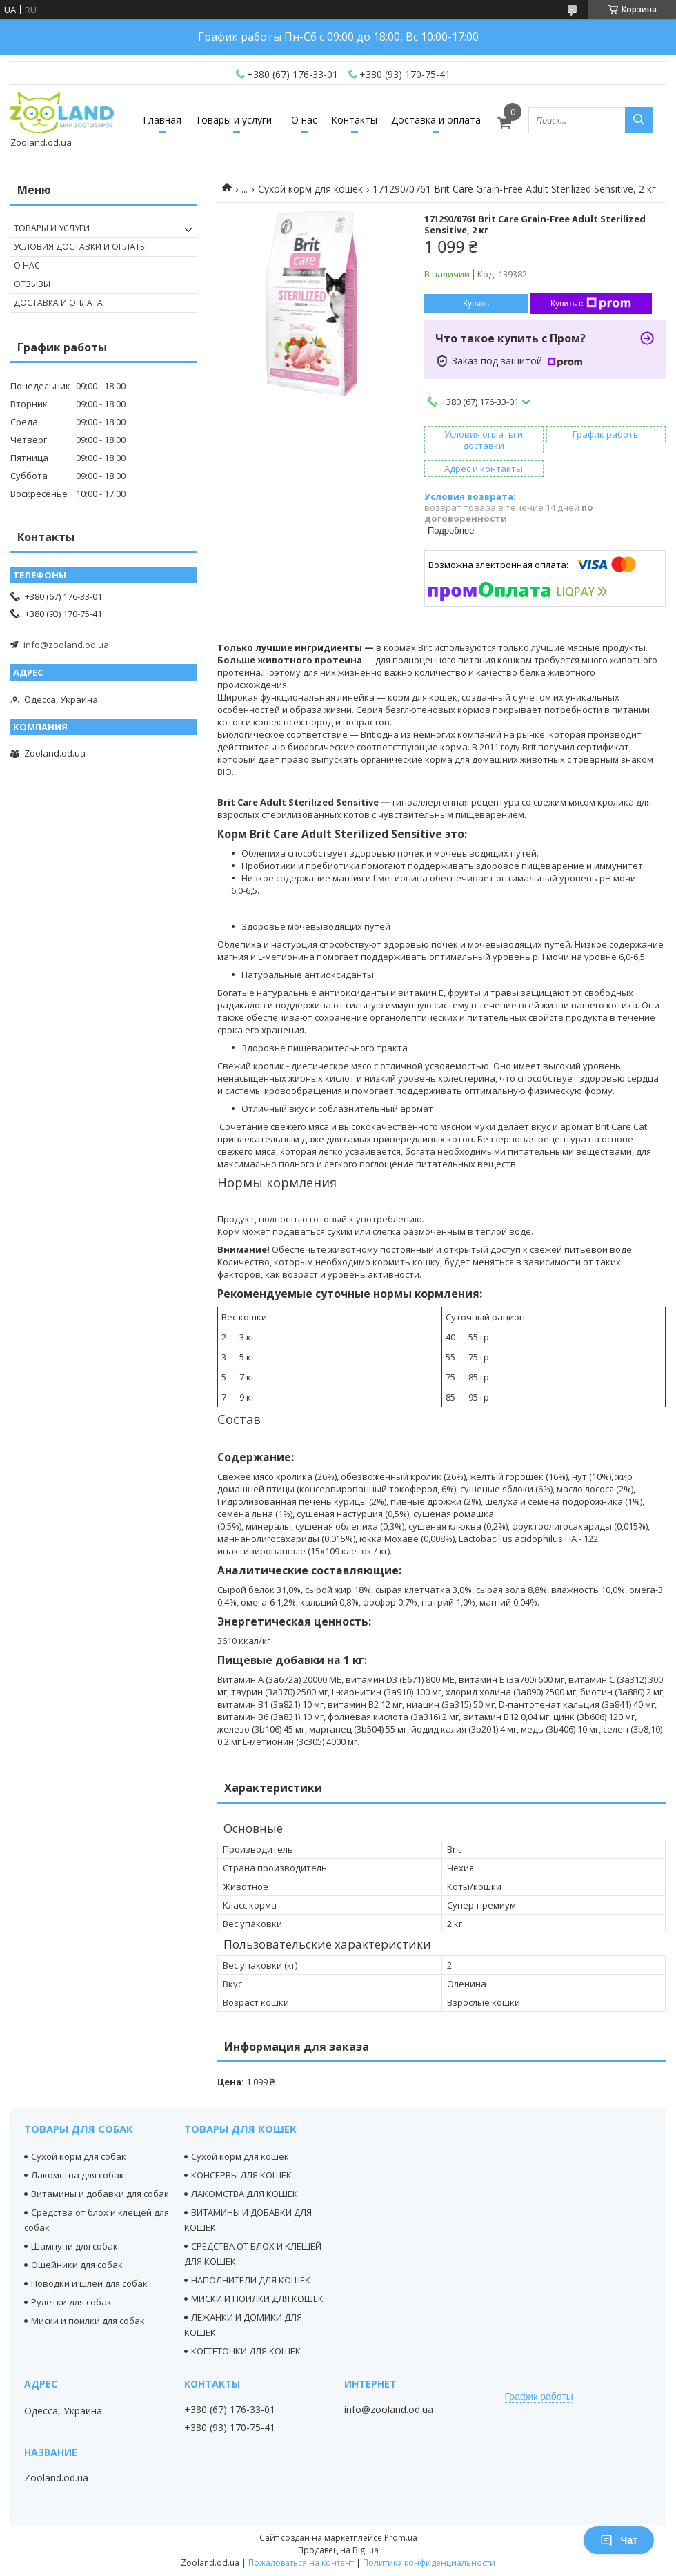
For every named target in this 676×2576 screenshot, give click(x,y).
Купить (476, 304)
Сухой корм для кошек (310, 188)
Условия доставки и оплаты (80, 247)
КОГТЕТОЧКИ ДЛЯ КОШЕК (246, 2351)
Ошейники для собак (77, 2264)
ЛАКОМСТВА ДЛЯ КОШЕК (244, 2193)
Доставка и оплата (436, 119)
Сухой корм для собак (78, 2156)
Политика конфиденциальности (429, 2562)
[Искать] (639, 120)
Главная (162, 119)
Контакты (354, 119)
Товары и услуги (233, 119)
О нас (304, 119)
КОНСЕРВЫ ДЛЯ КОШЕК (241, 2175)
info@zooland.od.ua (66, 644)
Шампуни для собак (74, 2246)
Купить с (590, 303)
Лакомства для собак (77, 2175)
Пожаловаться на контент (301, 2562)
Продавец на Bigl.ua (338, 2550)
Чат (618, 2540)
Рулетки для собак (71, 2302)
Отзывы (32, 284)
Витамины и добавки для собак (100, 2193)
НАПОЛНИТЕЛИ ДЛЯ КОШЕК (250, 2280)
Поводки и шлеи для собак (89, 2283)
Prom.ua (400, 2538)
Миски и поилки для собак (88, 2320)
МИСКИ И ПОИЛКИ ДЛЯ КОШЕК (257, 2298)
